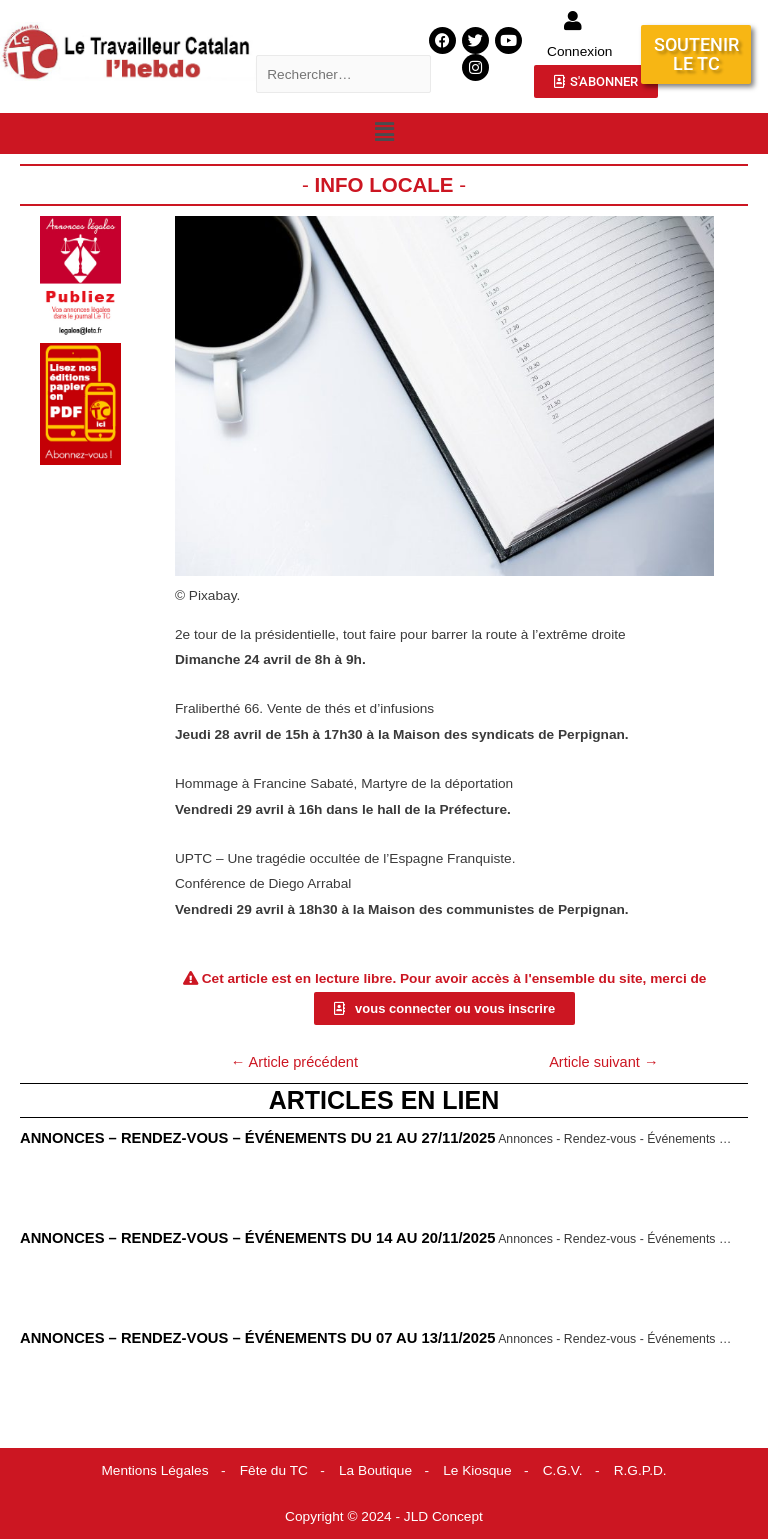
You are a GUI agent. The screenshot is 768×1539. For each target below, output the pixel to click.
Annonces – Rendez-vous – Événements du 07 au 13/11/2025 (257, 1338)
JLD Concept (443, 1516)
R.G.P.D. (640, 1470)
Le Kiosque (477, 1470)
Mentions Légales (154, 1470)
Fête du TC (274, 1470)
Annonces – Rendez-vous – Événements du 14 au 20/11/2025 (257, 1238)
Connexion (579, 51)
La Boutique (375, 1470)
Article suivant (603, 1062)
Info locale (383, 184)
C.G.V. (563, 1470)
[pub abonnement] (80, 403)
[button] (384, 132)
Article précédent (294, 1062)
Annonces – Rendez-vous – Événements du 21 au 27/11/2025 (257, 1138)
